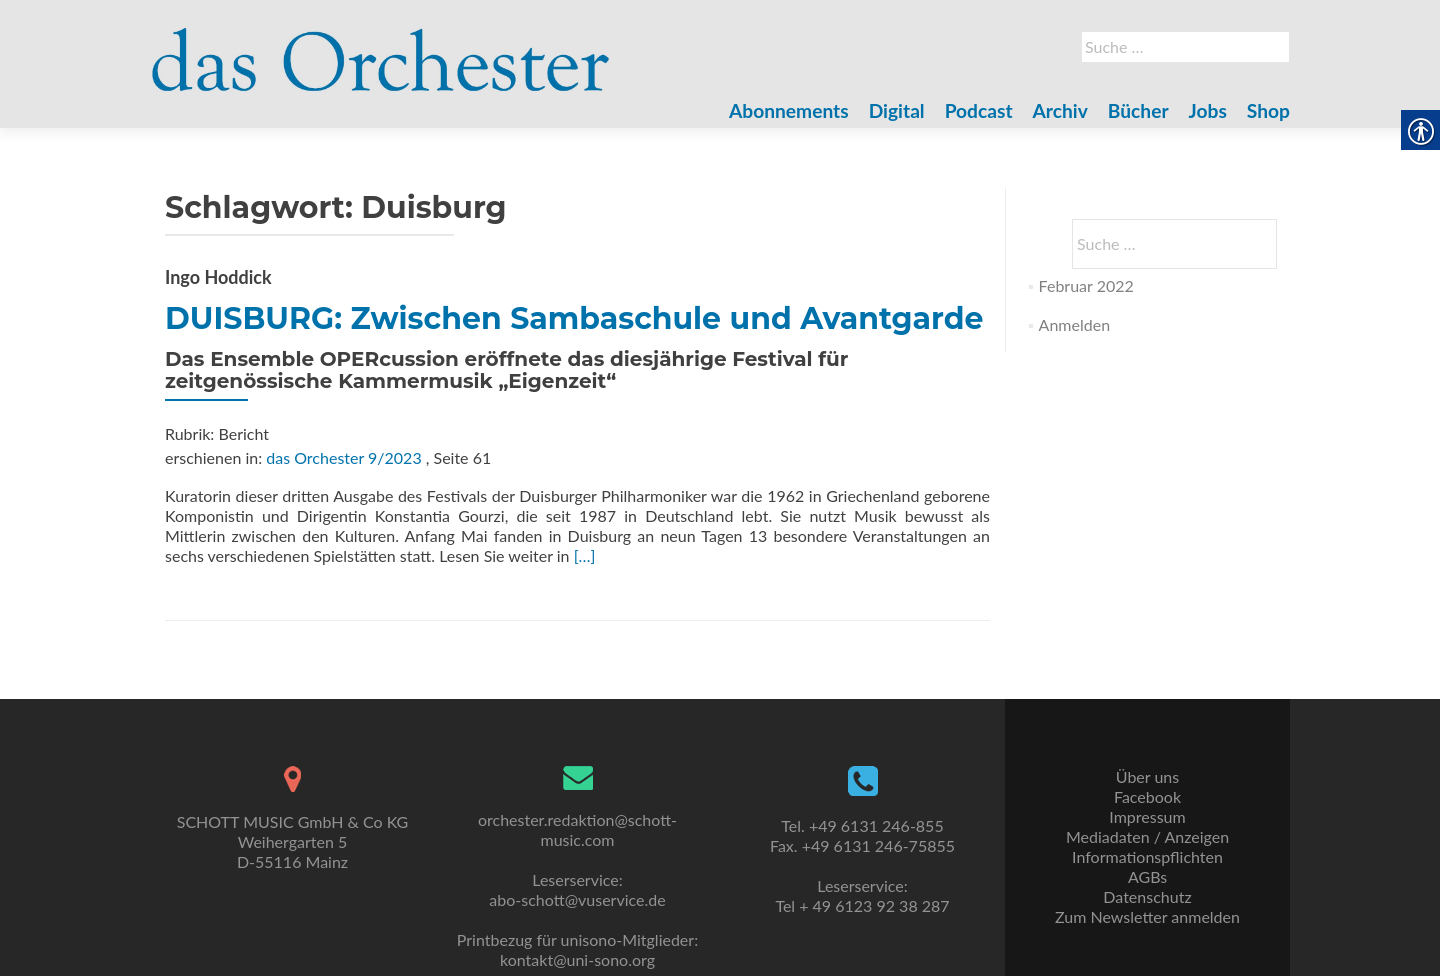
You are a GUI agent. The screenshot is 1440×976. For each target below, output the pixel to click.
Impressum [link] (1147, 816)
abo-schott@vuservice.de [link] (577, 899)
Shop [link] (1268, 110)
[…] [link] (585, 555)
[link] (381, 48)
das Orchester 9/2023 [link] (343, 457)
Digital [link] (897, 110)
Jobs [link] (1208, 110)
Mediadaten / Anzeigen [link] (1147, 836)
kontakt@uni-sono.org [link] (577, 959)
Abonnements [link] (789, 110)
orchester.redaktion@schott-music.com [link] (577, 829)
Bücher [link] (1138, 110)
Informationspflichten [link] (1147, 856)
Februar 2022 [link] (1086, 285)
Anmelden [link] (1074, 324)
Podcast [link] (979, 110)
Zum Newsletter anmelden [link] (1147, 916)
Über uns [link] (1147, 776)
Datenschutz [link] (1147, 896)
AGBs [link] (1147, 876)
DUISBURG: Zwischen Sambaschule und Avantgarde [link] (574, 318)
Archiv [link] (1060, 110)
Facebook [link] (1147, 796)
